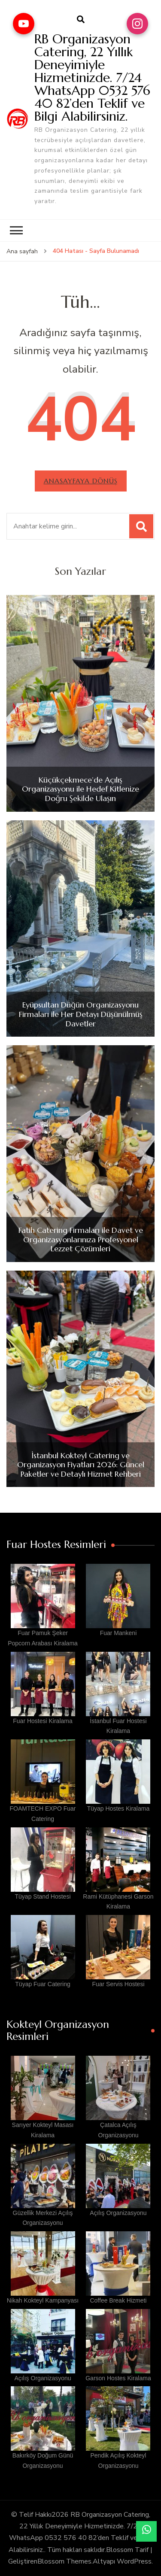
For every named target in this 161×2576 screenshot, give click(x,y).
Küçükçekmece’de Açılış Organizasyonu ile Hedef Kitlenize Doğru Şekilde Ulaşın (80, 789)
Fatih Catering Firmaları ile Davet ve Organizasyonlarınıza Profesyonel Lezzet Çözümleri (80, 1239)
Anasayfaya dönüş (81, 480)
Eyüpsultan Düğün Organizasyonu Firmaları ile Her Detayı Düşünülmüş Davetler (81, 1014)
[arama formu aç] (81, 19)
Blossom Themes (64, 2561)
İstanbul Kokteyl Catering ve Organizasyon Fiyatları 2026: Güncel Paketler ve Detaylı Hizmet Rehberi (80, 1465)
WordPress (134, 2561)
